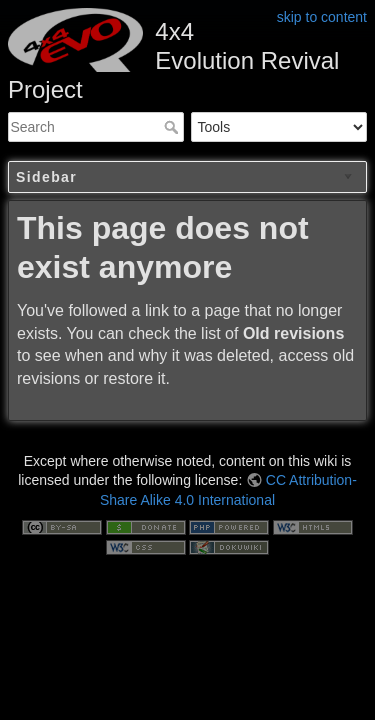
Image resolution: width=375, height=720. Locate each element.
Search (173, 127)
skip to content (322, 17)
